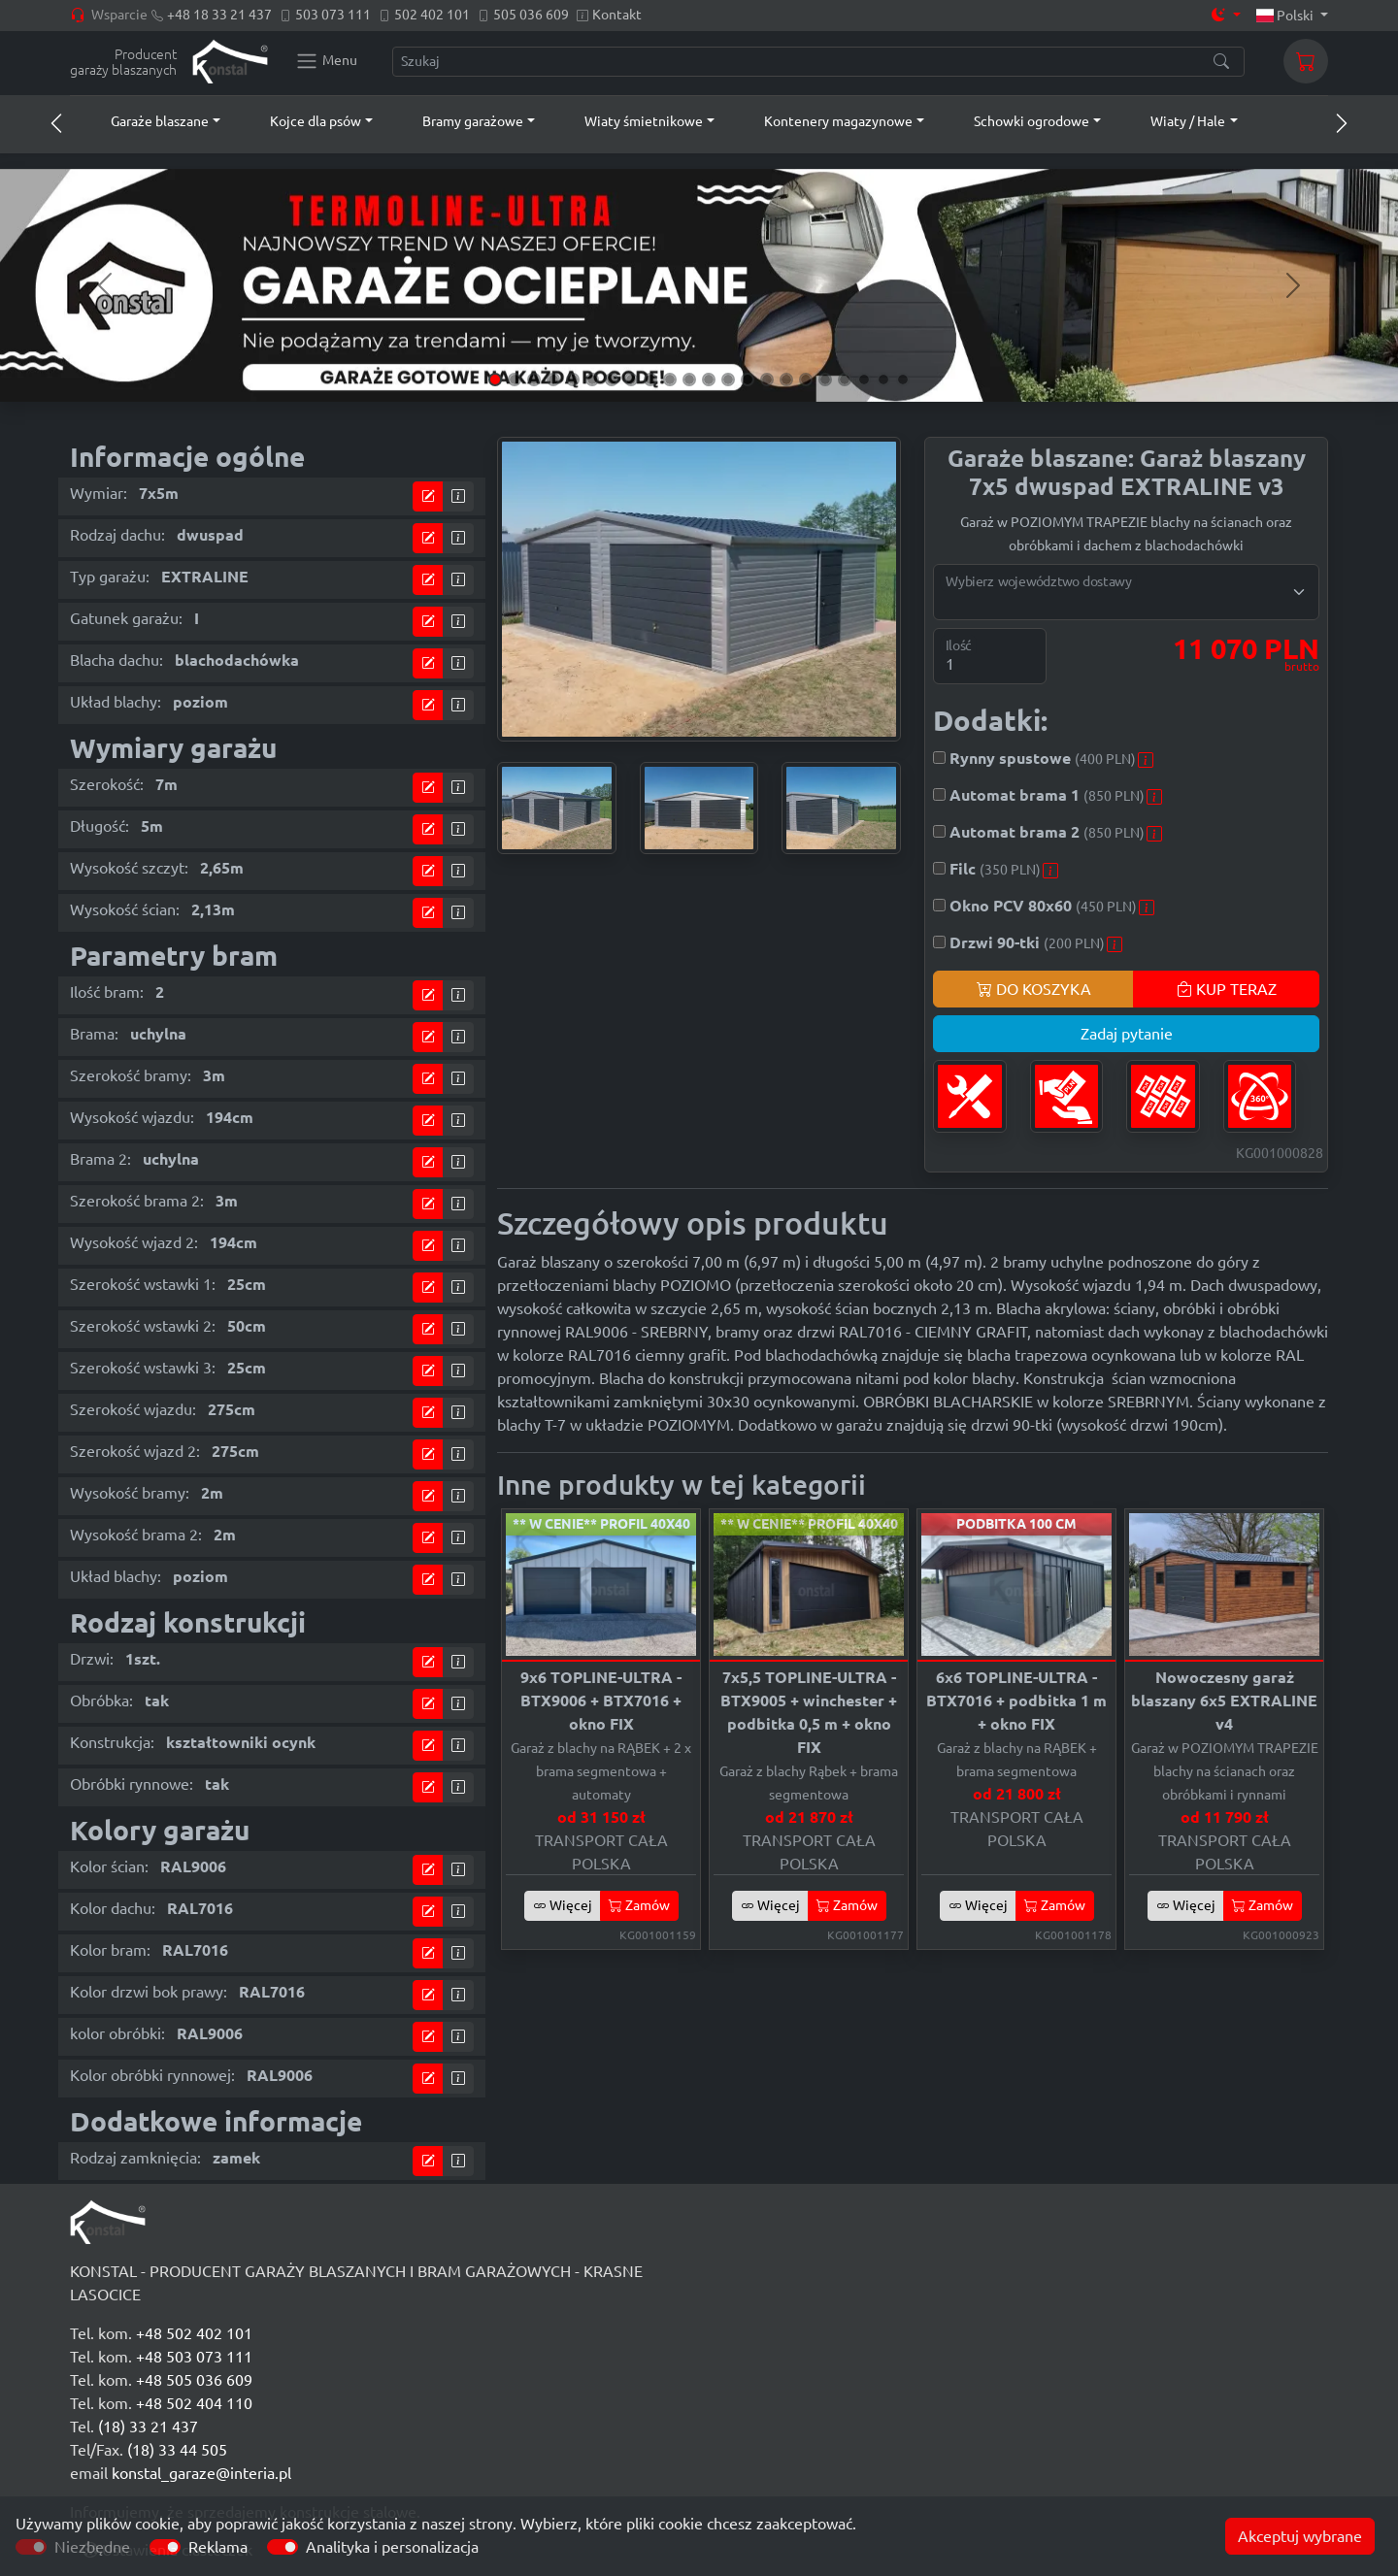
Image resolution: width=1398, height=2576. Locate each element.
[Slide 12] (709, 379)
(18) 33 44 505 (177, 2450)
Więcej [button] (562, 1905)
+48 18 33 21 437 (219, 14)
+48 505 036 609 (194, 2380)
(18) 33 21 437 (148, 2426)
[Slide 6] (592, 379)
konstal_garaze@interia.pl (201, 2473)
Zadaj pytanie (1127, 1033)
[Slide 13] (728, 379)
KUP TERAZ (1227, 989)
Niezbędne (92, 2547)
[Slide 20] (864, 379)
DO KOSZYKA (1034, 989)
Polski (1286, 15)
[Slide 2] (514, 379)
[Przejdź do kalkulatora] (428, 496)
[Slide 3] (534, 379)
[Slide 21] (883, 379)
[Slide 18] (825, 379)
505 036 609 (531, 14)
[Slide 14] (747, 379)
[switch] (165, 2547)
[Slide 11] (689, 379)
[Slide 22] (903, 379)
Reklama (218, 2547)
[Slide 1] (495, 379)
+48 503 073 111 (194, 2356)
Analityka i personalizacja (392, 2547)
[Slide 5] (573, 379)
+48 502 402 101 (194, 2333)
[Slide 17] (806, 379)
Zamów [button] (639, 1905)
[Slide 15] (767, 379)
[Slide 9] (650, 379)
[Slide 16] (786, 379)
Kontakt (617, 14)
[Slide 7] (611, 379)
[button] (147, 121)
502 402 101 (432, 14)
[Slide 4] (553, 379)
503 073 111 (333, 14)
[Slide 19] (844, 379)
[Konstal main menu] (326, 61)
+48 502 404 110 (194, 2403)
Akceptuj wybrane (1300, 2536)
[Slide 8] (631, 379)
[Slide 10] (670, 379)
